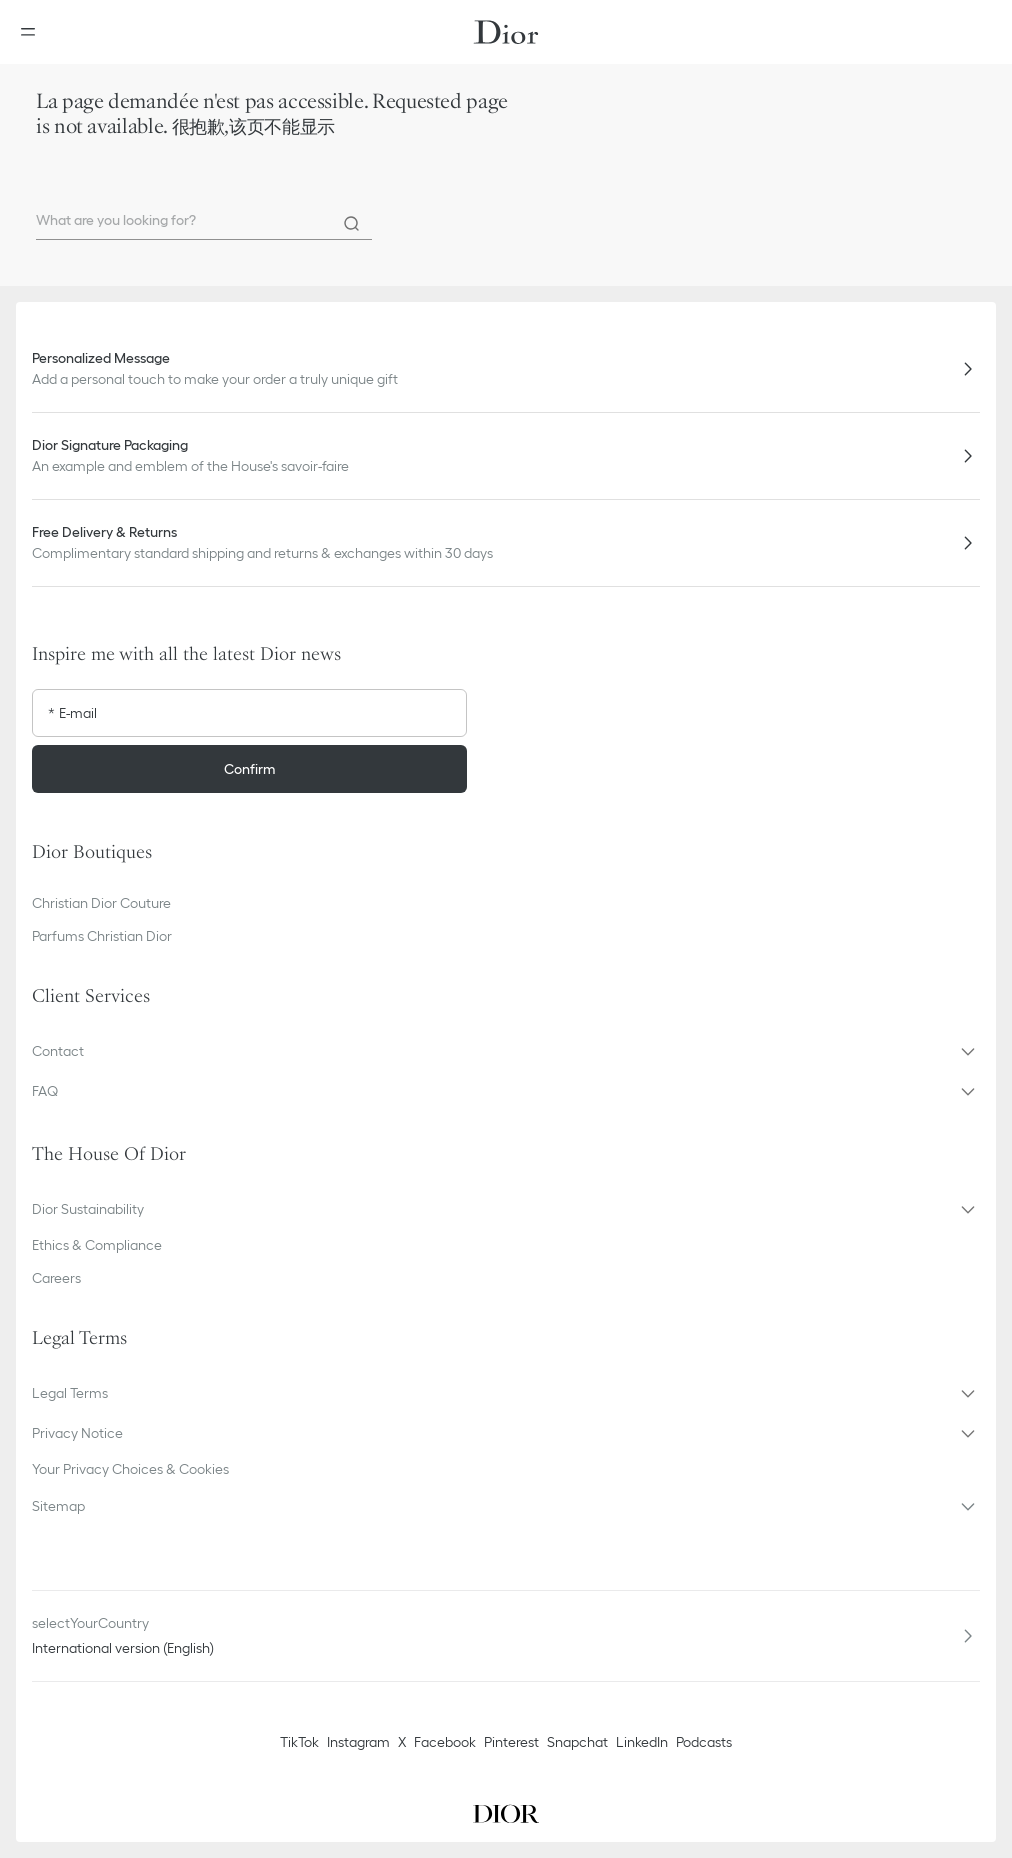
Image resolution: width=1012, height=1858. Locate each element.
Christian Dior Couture (101, 903)
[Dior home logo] (506, 32)
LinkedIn (642, 1742)
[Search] (352, 224)
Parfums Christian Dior (102, 936)
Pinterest (511, 1742)
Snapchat (577, 1742)
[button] (506, 1051)
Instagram (358, 1742)
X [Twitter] (402, 1742)
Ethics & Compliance (97, 1245)
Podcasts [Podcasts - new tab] (704, 1742)
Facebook (445, 1742)
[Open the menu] (34, 32)
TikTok (299, 1742)
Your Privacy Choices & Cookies (130, 1469)
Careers (56, 1278)
